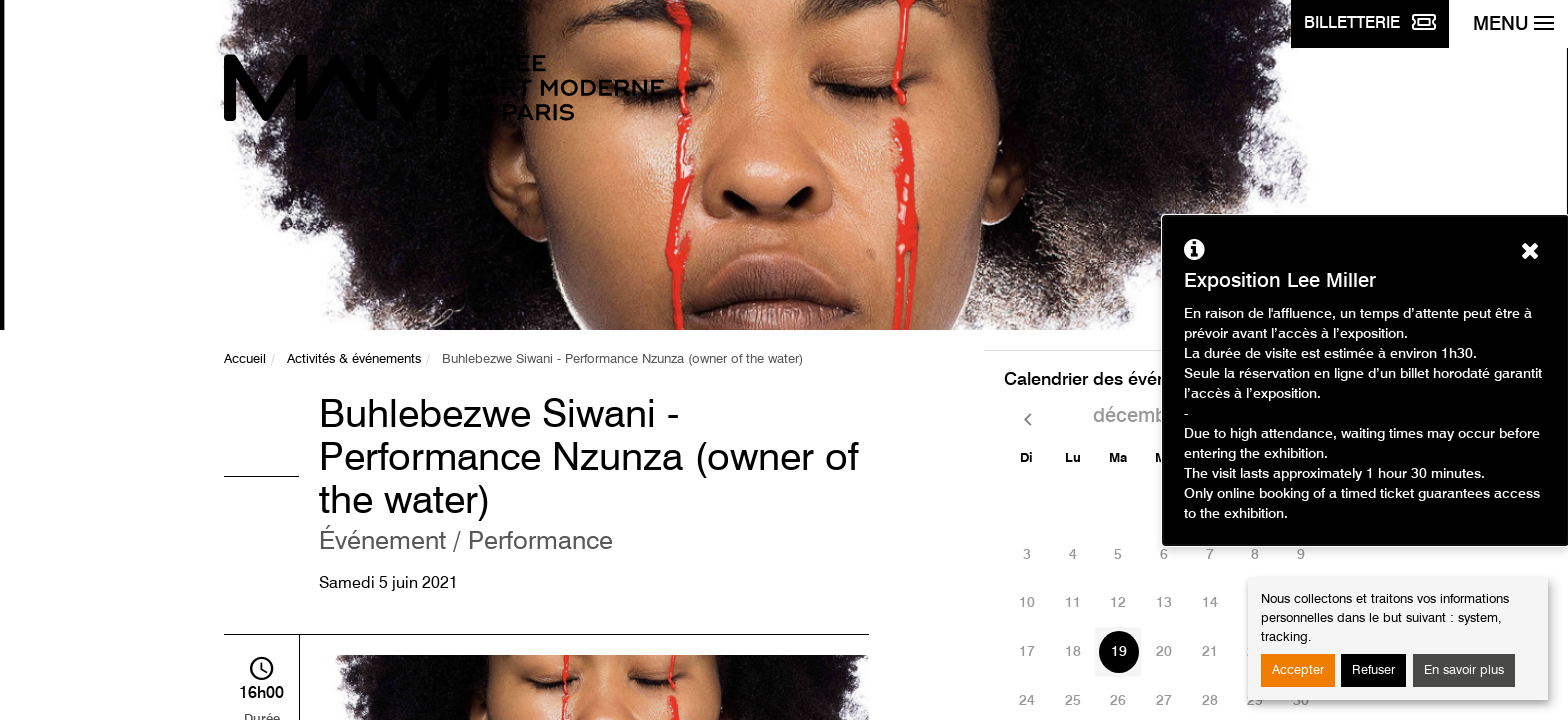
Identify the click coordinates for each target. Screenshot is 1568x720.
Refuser (1373, 670)
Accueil (245, 359)
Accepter (1298, 670)
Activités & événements (354, 359)
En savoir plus (1464, 670)
